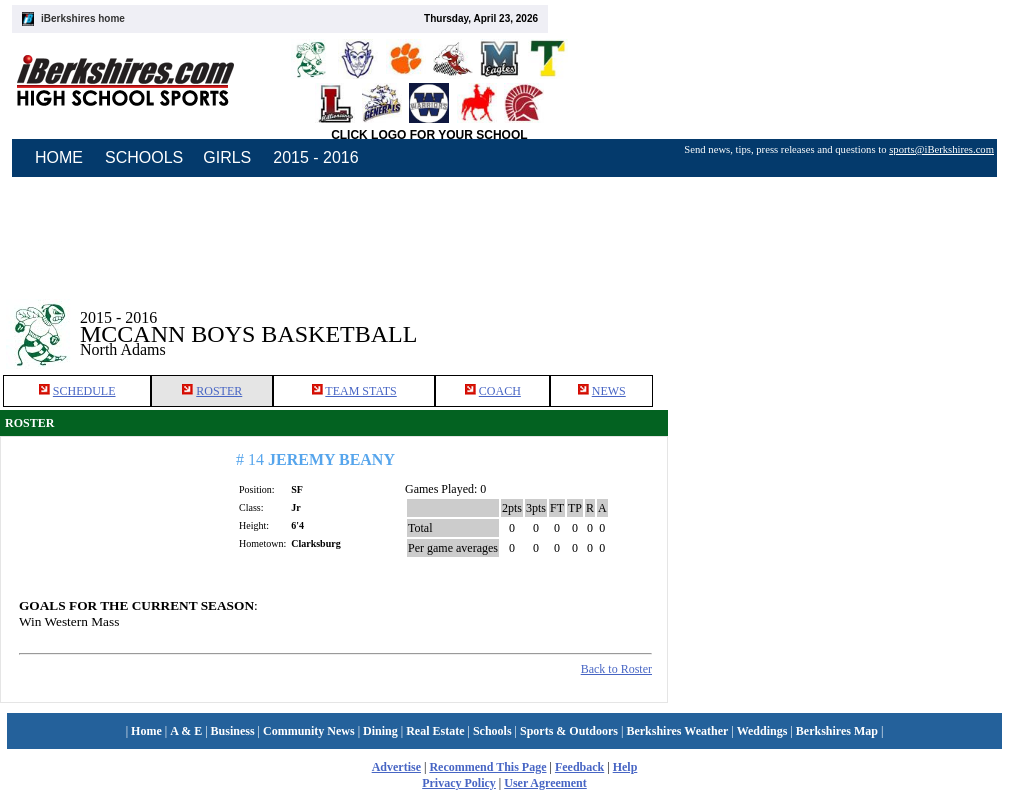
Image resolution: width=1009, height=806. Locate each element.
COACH (500, 391)
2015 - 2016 (315, 157)
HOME (59, 157)
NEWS (609, 391)
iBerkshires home (83, 18)
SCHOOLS (144, 157)
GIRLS (227, 157)
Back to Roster (616, 669)
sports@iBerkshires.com (941, 149)
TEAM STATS (360, 391)
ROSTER (219, 391)
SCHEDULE (84, 391)
